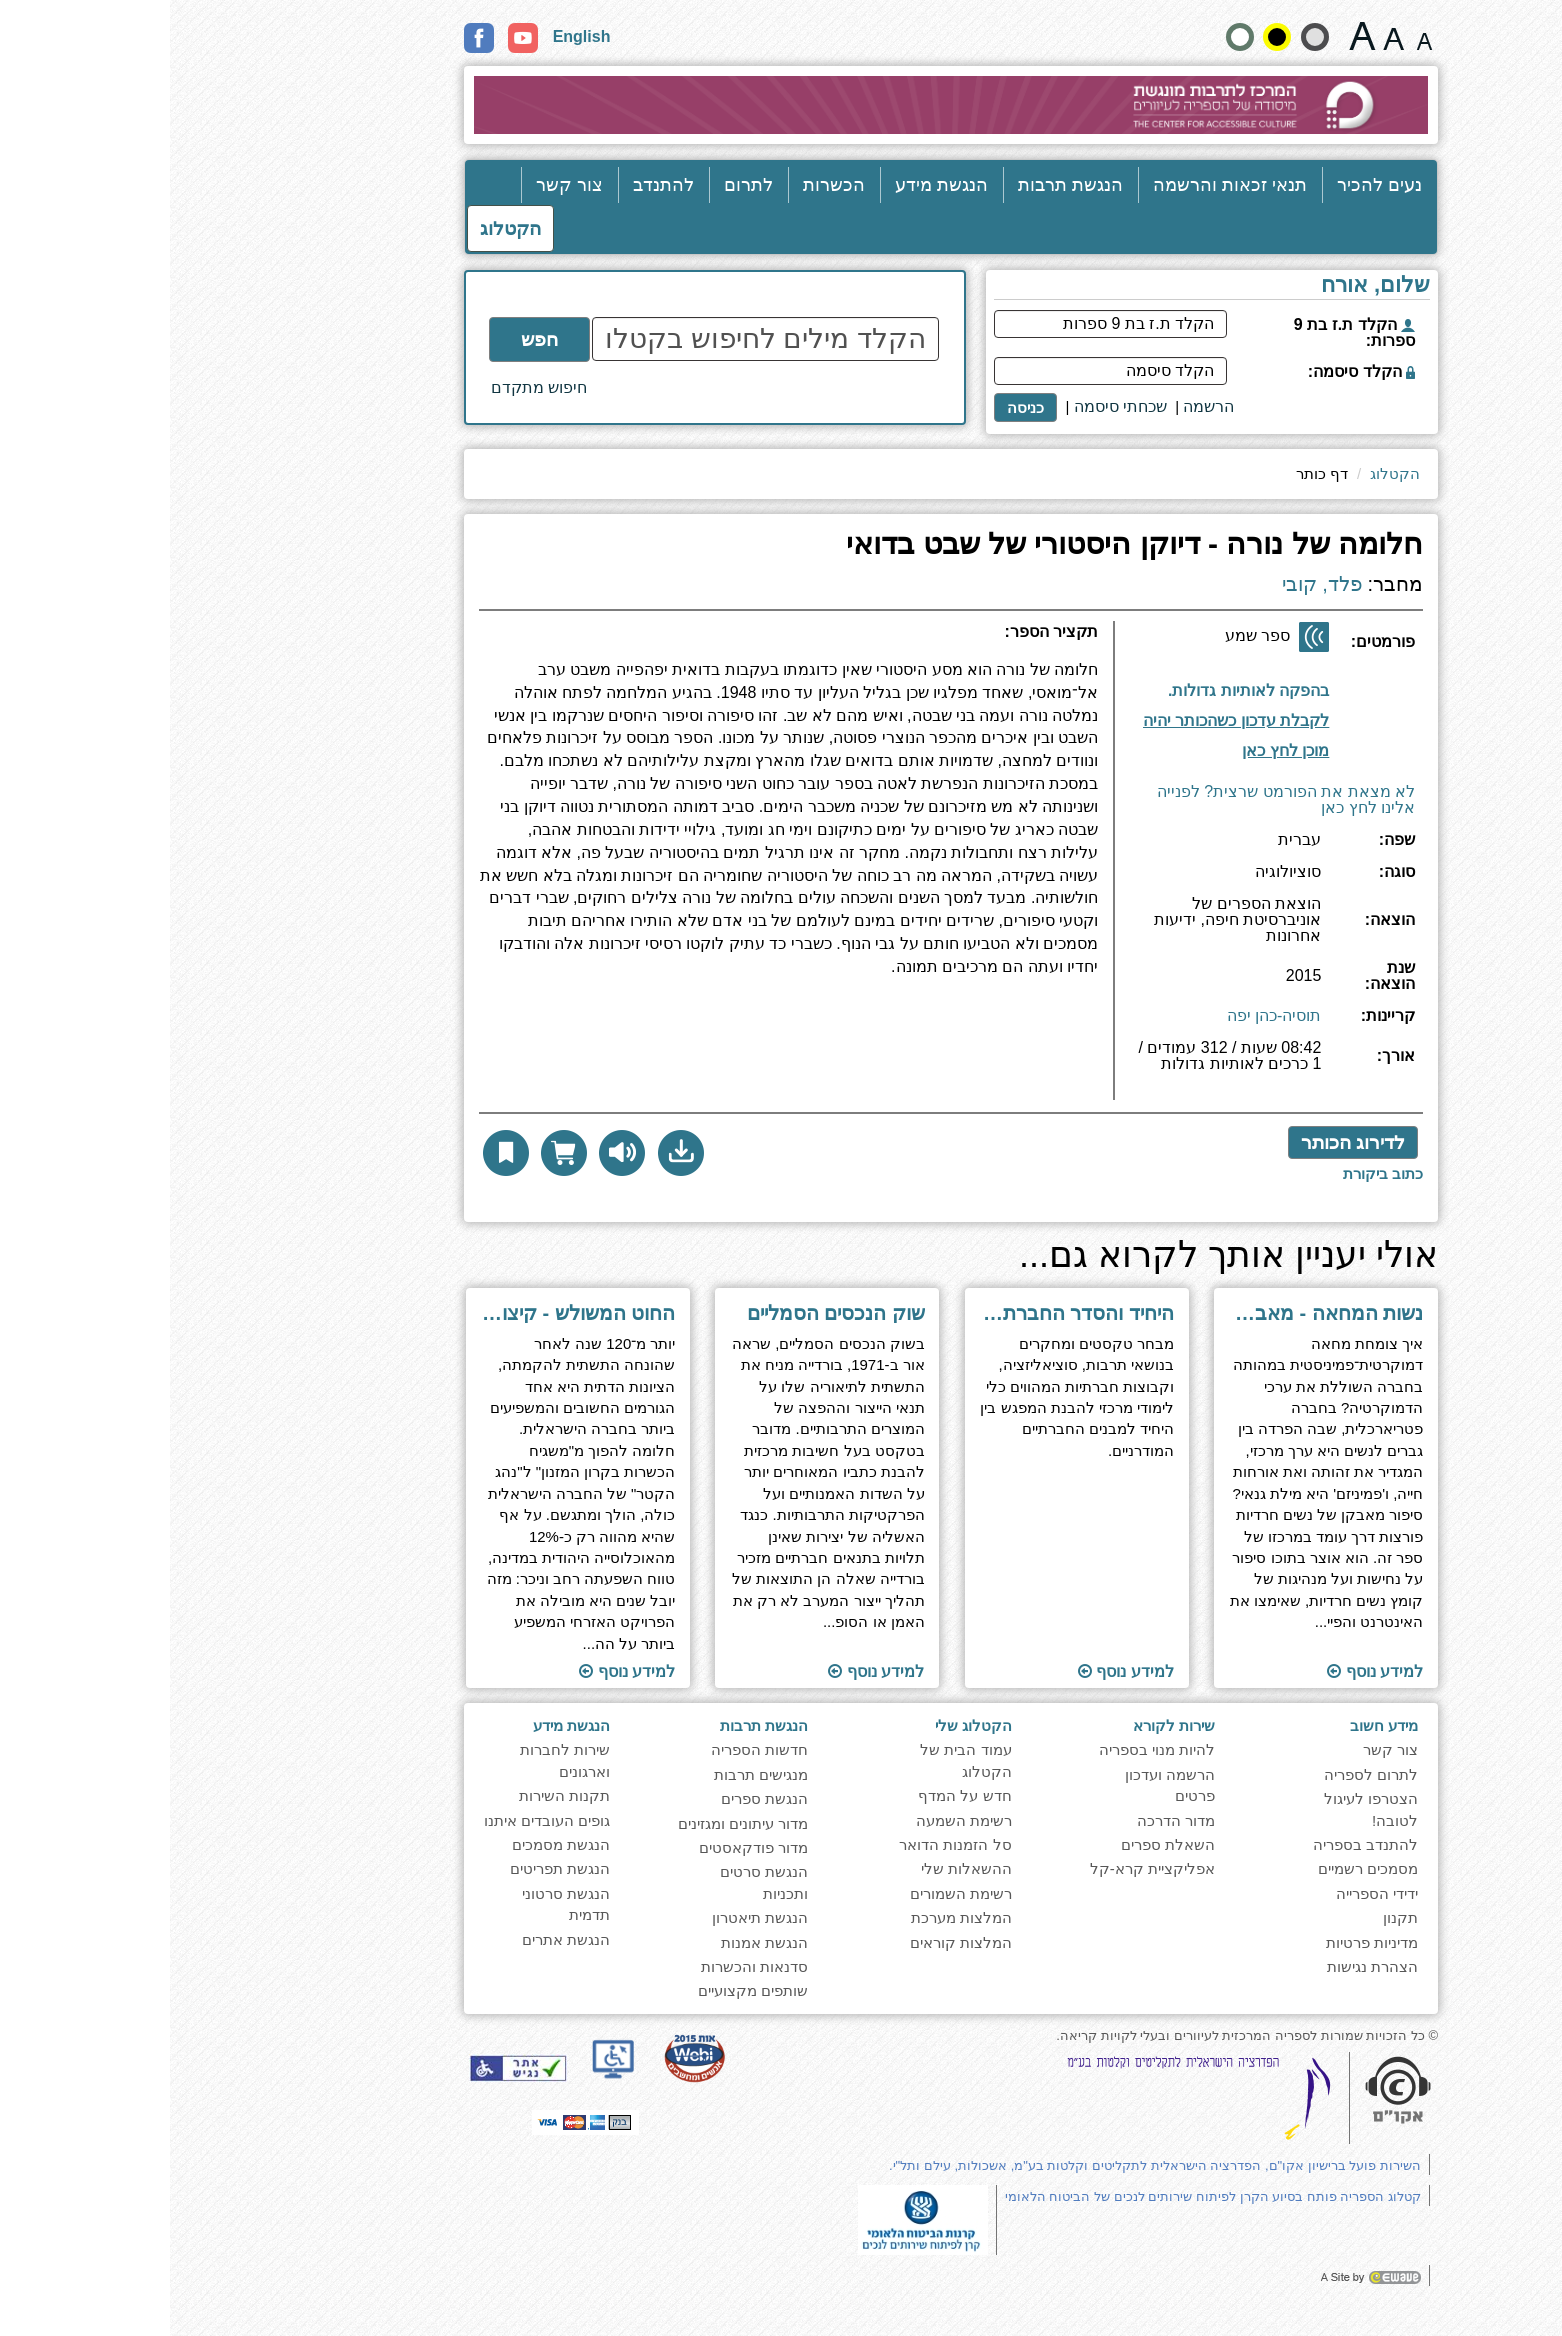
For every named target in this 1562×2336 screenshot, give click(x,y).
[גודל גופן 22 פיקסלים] (1192, 36)
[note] (753, 2218)
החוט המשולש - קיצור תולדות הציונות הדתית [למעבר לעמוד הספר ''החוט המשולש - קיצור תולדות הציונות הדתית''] (408, 1313)
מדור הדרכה (1006, 1820)
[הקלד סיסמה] (940, 371)
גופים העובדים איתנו (377, 1820)
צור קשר (399, 185)
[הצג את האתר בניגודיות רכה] (1145, 37)
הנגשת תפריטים (390, 1868)
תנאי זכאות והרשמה (1060, 185)
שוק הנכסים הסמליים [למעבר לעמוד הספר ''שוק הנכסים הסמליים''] (666, 1313)
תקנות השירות (394, 1795)
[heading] (618, 640)
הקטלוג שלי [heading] (803, 1725)
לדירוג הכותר (1183, 1142)
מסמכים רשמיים (1198, 1868)
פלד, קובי (1152, 584)
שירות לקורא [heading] (1004, 1725)
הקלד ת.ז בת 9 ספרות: (1184, 332)
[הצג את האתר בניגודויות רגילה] (1070, 37)
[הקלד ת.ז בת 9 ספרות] (940, 324)
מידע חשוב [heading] (1214, 1725)
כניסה (855, 407)
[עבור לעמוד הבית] (781, 105)
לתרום (578, 185)
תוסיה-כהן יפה (1104, 1015)
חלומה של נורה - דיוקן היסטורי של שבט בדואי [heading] (964, 544)
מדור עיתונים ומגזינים (573, 1823)
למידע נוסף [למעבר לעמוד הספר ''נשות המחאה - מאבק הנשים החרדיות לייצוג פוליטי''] (1205, 1671)
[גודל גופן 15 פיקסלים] (1254, 36)
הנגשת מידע (771, 185)
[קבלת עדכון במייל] (1059, 718)
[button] (511, 1153)
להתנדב (493, 185)
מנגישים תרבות (591, 1774)
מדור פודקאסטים (583, 1847)
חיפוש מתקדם (369, 387)
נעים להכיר (1209, 185)
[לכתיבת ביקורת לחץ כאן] (1213, 1173)
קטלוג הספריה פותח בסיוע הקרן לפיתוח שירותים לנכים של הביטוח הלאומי (1043, 2196)
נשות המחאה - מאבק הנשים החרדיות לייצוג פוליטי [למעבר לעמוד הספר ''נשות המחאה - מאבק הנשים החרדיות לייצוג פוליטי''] (1156, 1313)
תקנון (1230, 1917)
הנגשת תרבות (900, 185)
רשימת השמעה (794, 1820)
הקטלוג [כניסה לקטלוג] (340, 228)
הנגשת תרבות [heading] (594, 1725)
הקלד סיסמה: (1191, 371)
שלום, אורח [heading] (1205, 285)
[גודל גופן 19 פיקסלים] (1223, 36)
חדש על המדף (794, 1795)
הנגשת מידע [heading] (401, 1725)
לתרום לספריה (1201, 1774)
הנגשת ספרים (594, 1798)
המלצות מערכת (791, 1917)
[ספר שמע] (1144, 637)
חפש (369, 339)
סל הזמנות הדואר (785, 1844)
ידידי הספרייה (1207, 1893)
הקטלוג (1225, 473)
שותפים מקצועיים (583, 1990)
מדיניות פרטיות (1202, 1942)
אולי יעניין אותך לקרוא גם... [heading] (1058, 1256)
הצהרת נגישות (1202, 1966)
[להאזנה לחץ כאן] (452, 1153)
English (412, 36)
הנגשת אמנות (594, 1942)
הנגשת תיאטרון (590, 1917)
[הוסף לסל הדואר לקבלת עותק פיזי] (394, 1153)
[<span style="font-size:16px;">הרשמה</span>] (1038, 407)
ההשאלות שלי (796, 1868)
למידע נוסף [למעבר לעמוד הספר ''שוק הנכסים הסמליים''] (706, 1671)
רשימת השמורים (791, 1893)
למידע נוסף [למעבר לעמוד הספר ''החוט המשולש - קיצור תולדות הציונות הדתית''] (457, 1671)
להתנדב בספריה (1195, 1844)
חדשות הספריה (589, 1749)
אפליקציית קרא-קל (982, 1868)
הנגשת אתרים (396, 1939)
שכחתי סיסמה (950, 406)
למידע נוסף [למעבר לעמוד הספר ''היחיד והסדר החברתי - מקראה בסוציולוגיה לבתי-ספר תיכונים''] (956, 1671)
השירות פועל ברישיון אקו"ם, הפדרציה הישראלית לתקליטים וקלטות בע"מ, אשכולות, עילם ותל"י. (985, 2165)
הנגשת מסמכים (391, 1844)
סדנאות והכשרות (584, 1966)
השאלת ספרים (998, 1844)
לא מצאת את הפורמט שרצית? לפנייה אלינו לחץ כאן (1116, 799)
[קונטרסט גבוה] (1107, 37)
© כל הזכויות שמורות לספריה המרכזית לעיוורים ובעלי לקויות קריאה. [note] (1077, 2035)
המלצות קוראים (791, 1942)
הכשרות (664, 185)
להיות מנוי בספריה (987, 1749)
